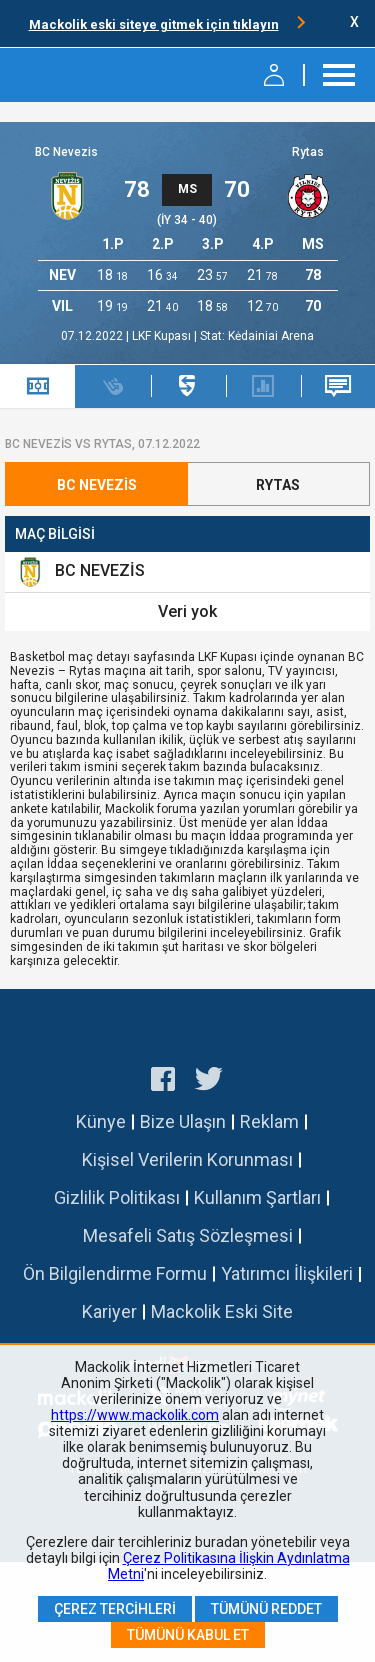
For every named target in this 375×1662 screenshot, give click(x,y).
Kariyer (109, 1311)
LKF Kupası (163, 336)
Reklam (269, 1121)
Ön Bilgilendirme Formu (115, 1273)
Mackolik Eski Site (222, 1311)
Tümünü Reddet (266, 1609)
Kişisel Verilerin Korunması (187, 1159)
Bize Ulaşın (183, 1121)
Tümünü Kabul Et (188, 1635)
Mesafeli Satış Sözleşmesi (188, 1235)
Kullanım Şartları (257, 1197)
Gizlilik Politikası (117, 1197)
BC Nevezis (66, 152)
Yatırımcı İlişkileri (287, 1273)
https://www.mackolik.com (135, 1415)
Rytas (308, 152)
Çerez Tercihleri (115, 1609)
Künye (101, 1121)
